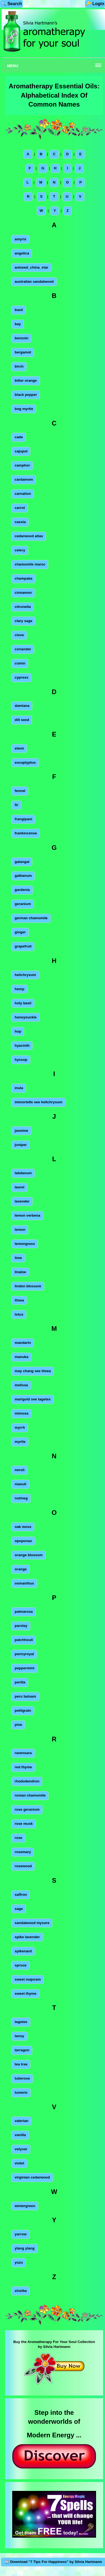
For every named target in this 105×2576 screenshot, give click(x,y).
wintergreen (25, 2206)
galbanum (23, 876)
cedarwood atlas (29, 536)
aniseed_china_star (31, 267)
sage (19, 1909)
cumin (20, 663)
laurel (19, 1187)
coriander (23, 649)
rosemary (23, 1852)
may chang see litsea (33, 1371)
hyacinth (22, 1045)
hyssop (21, 1060)
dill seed (22, 720)
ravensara (23, 1753)
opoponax (23, 1541)
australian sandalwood (34, 281)
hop (18, 1031)
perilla (20, 1682)
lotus (19, 1314)
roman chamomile (30, 1795)
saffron (21, 1895)
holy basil (23, 1003)
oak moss (23, 1527)
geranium (23, 904)
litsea (19, 1300)
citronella (23, 607)
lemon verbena (27, 1215)
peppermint (24, 1668)
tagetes (21, 2022)
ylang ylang (24, 2248)
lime (18, 1258)
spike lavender (27, 1937)
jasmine (21, 1131)
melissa (21, 1385)
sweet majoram (28, 1979)
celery (20, 550)
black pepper (26, 395)
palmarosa (24, 1611)
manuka (21, 1357)
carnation (23, 494)
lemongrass (25, 1244)
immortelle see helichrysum (38, 1102)
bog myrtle (24, 409)
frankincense (26, 833)
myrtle (20, 1442)
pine (18, 1725)
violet (19, 2163)
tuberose (22, 2078)
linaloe (20, 1272)
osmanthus (24, 1583)
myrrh (20, 1427)
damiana (22, 706)
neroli (19, 1470)
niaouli (20, 1484)
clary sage (23, 621)
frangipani (23, 819)
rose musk (24, 1824)
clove (19, 635)
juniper (21, 1145)
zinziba (21, 2291)
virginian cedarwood (32, 2177)
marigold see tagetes (33, 1399)
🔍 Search (11, 3)
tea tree (21, 2064)
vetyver (21, 2149)
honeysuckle (26, 1017)
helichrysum (25, 975)
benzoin (21, 338)
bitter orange (26, 380)
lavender (22, 1201)
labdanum (23, 1173)
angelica (22, 253)
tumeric (21, 2092)
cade (19, 437)
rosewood (23, 1866)
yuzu (19, 2262)
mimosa (21, 1413)
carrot (20, 508)
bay (18, 324)
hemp (19, 989)
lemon (20, 1230)
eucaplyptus (25, 762)
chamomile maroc (30, 564)
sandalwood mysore (32, 1923)
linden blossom (28, 1286)
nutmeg (21, 1498)
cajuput (21, 451)
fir (16, 805)
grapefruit (23, 946)
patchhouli (24, 1640)
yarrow (21, 2234)
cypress (21, 677)
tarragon (22, 2050)
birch (19, 366)
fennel (20, 791)
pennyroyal (24, 1654)
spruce (21, 1965)
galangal (22, 862)
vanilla (20, 2135)
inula (19, 1088)
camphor (22, 465)
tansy (19, 2036)
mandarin (23, 1343)
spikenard (23, 1951)
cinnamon (23, 593)
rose (18, 1838)
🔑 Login (95, 3)
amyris (20, 239)
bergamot (23, 352)
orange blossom (29, 1555)
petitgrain (23, 1710)
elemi (19, 748)
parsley (21, 1626)
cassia (20, 522)
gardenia (22, 890)
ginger (20, 932)
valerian (21, 2121)
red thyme (23, 1767)
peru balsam (25, 1696)
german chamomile (31, 918)
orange (21, 1569)
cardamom (24, 479)
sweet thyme (25, 1993)
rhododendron (27, 1781)
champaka (23, 578)
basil (19, 310)
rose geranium (27, 1809)
